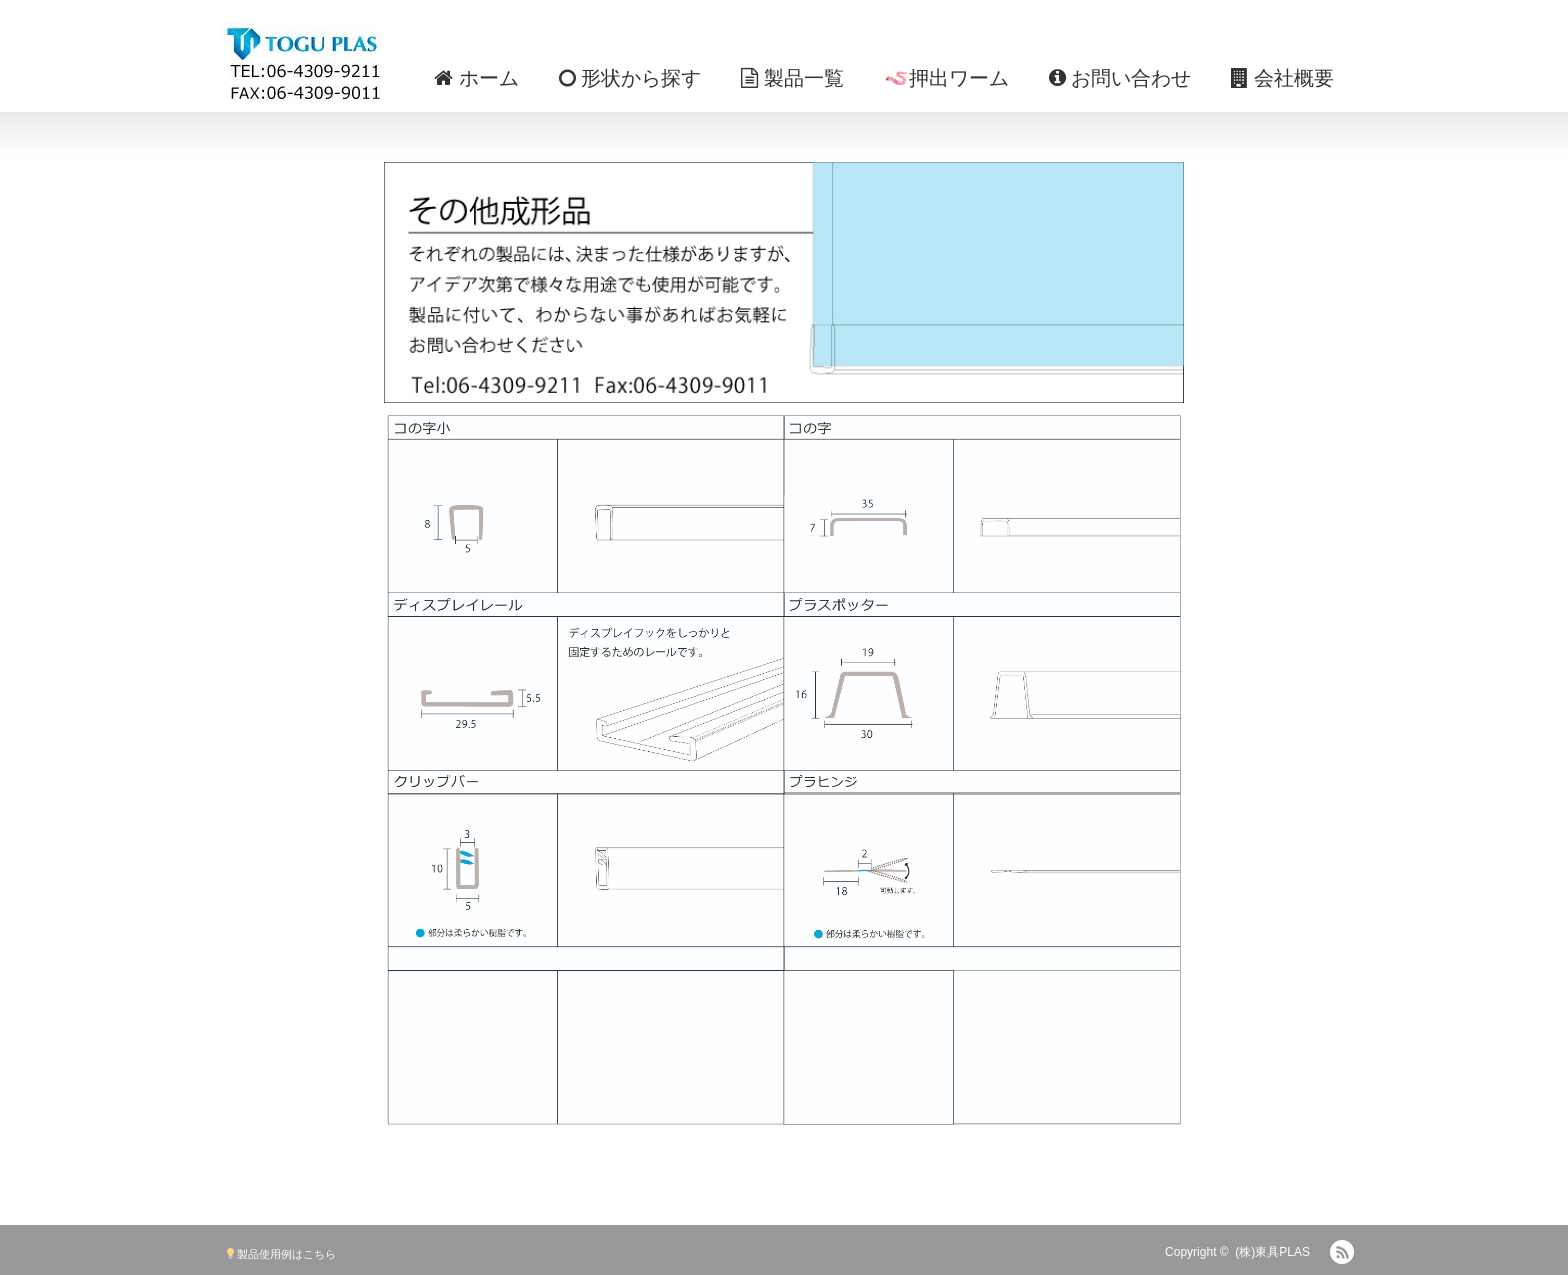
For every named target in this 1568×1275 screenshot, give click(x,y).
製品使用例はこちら (280, 1254)
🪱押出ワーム (946, 78)
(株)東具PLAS (1272, 1252)
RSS (1342, 1252)
